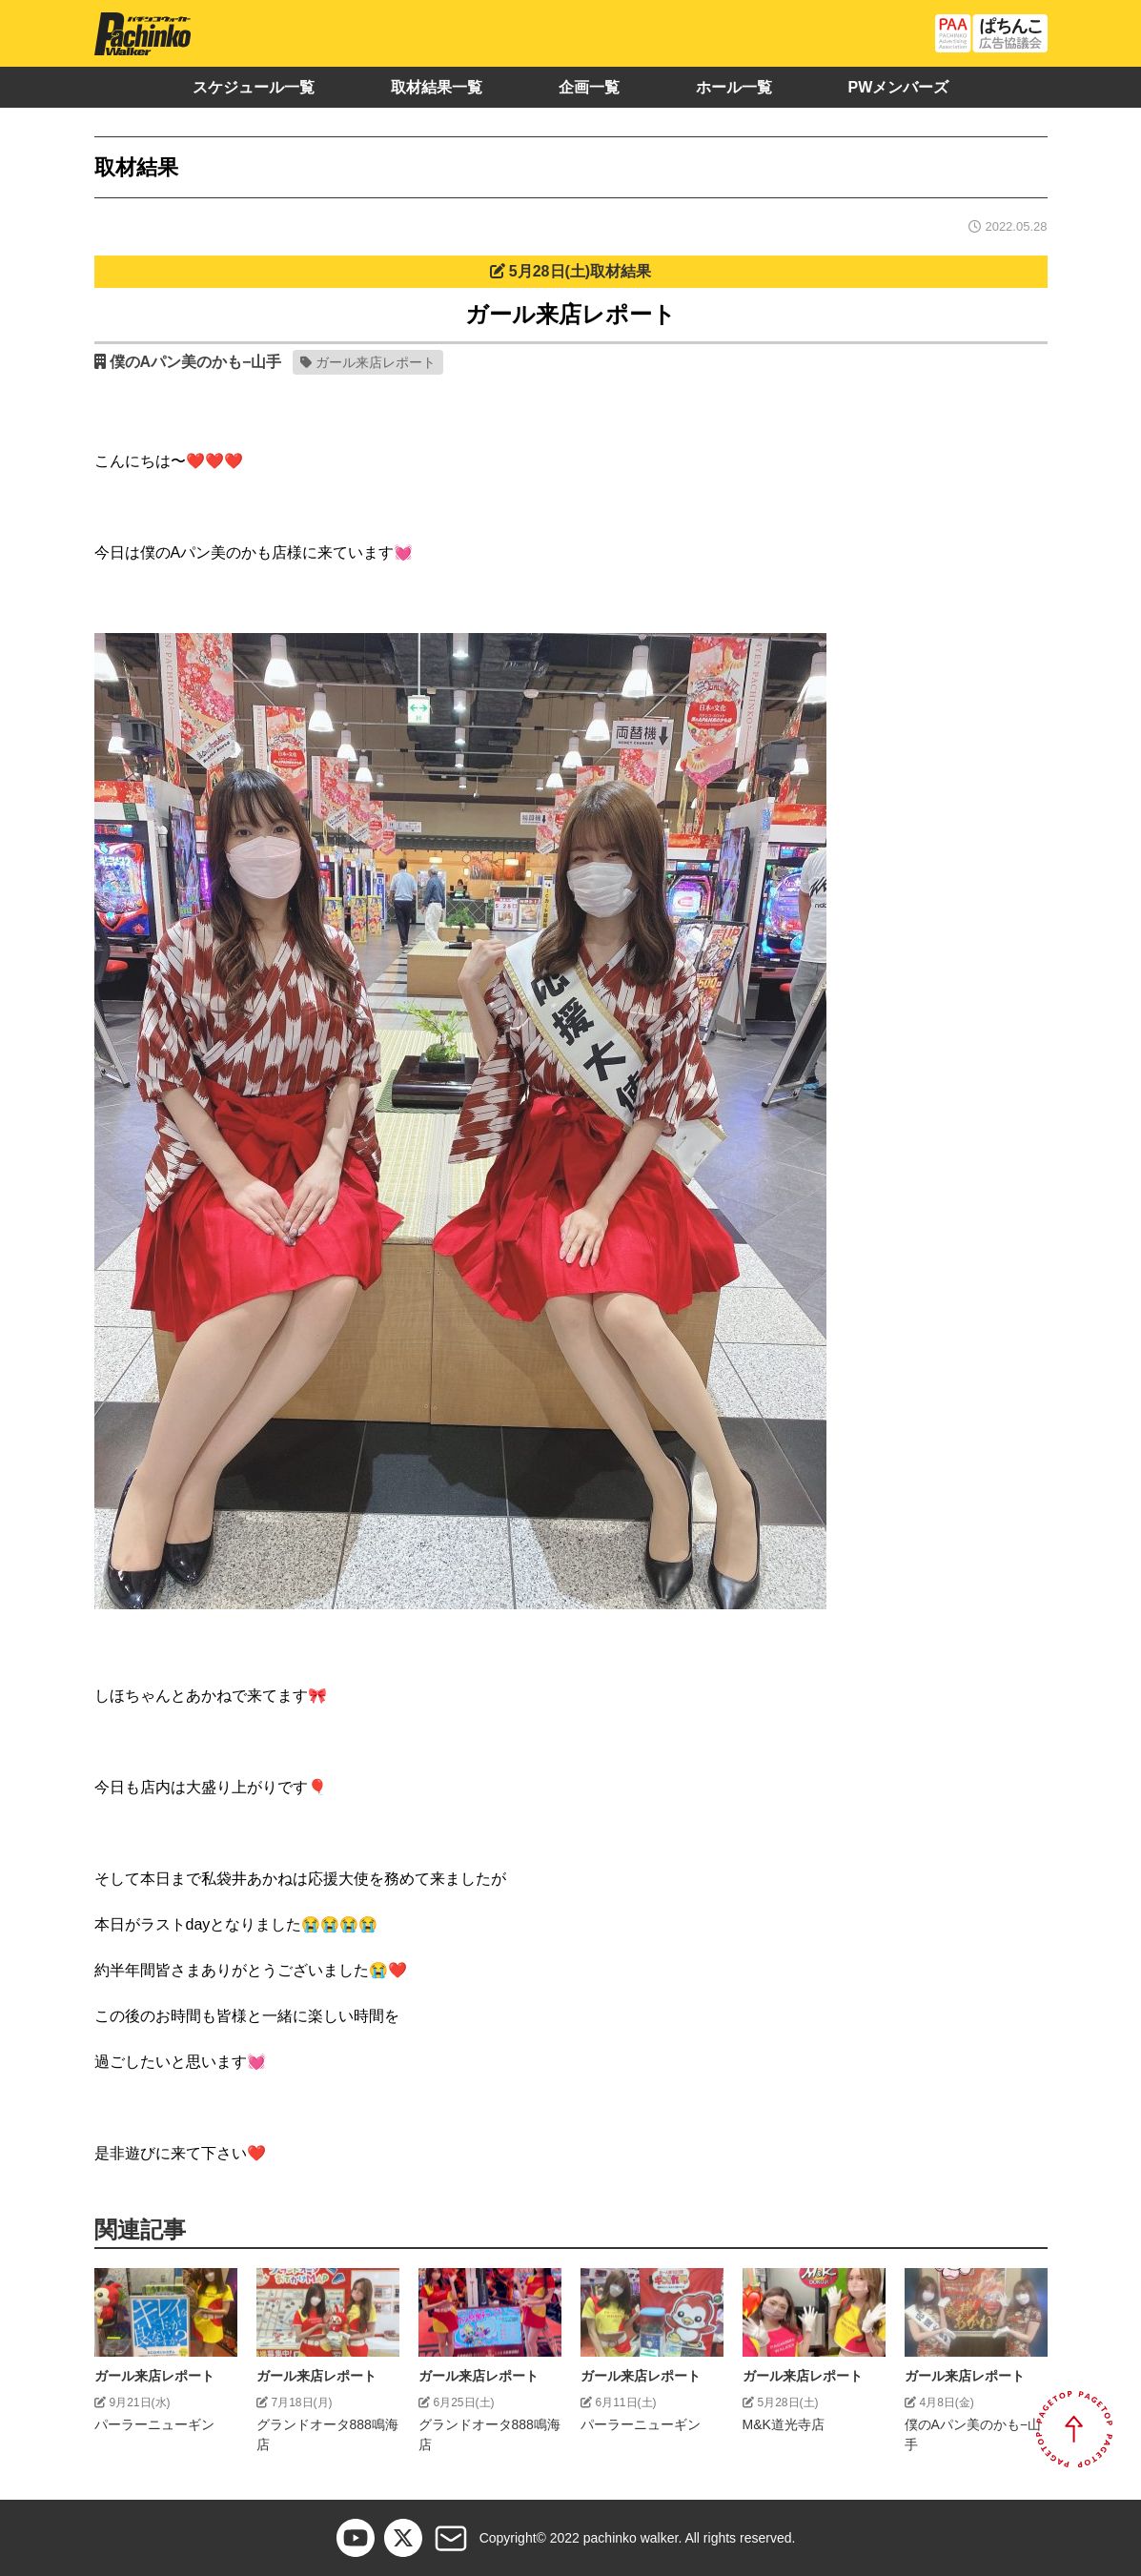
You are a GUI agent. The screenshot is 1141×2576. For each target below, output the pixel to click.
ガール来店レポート (376, 362)
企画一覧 (589, 87)
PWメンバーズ (898, 87)
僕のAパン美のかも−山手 (196, 362)
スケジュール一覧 (254, 87)
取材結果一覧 (436, 87)
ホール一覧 (734, 87)
